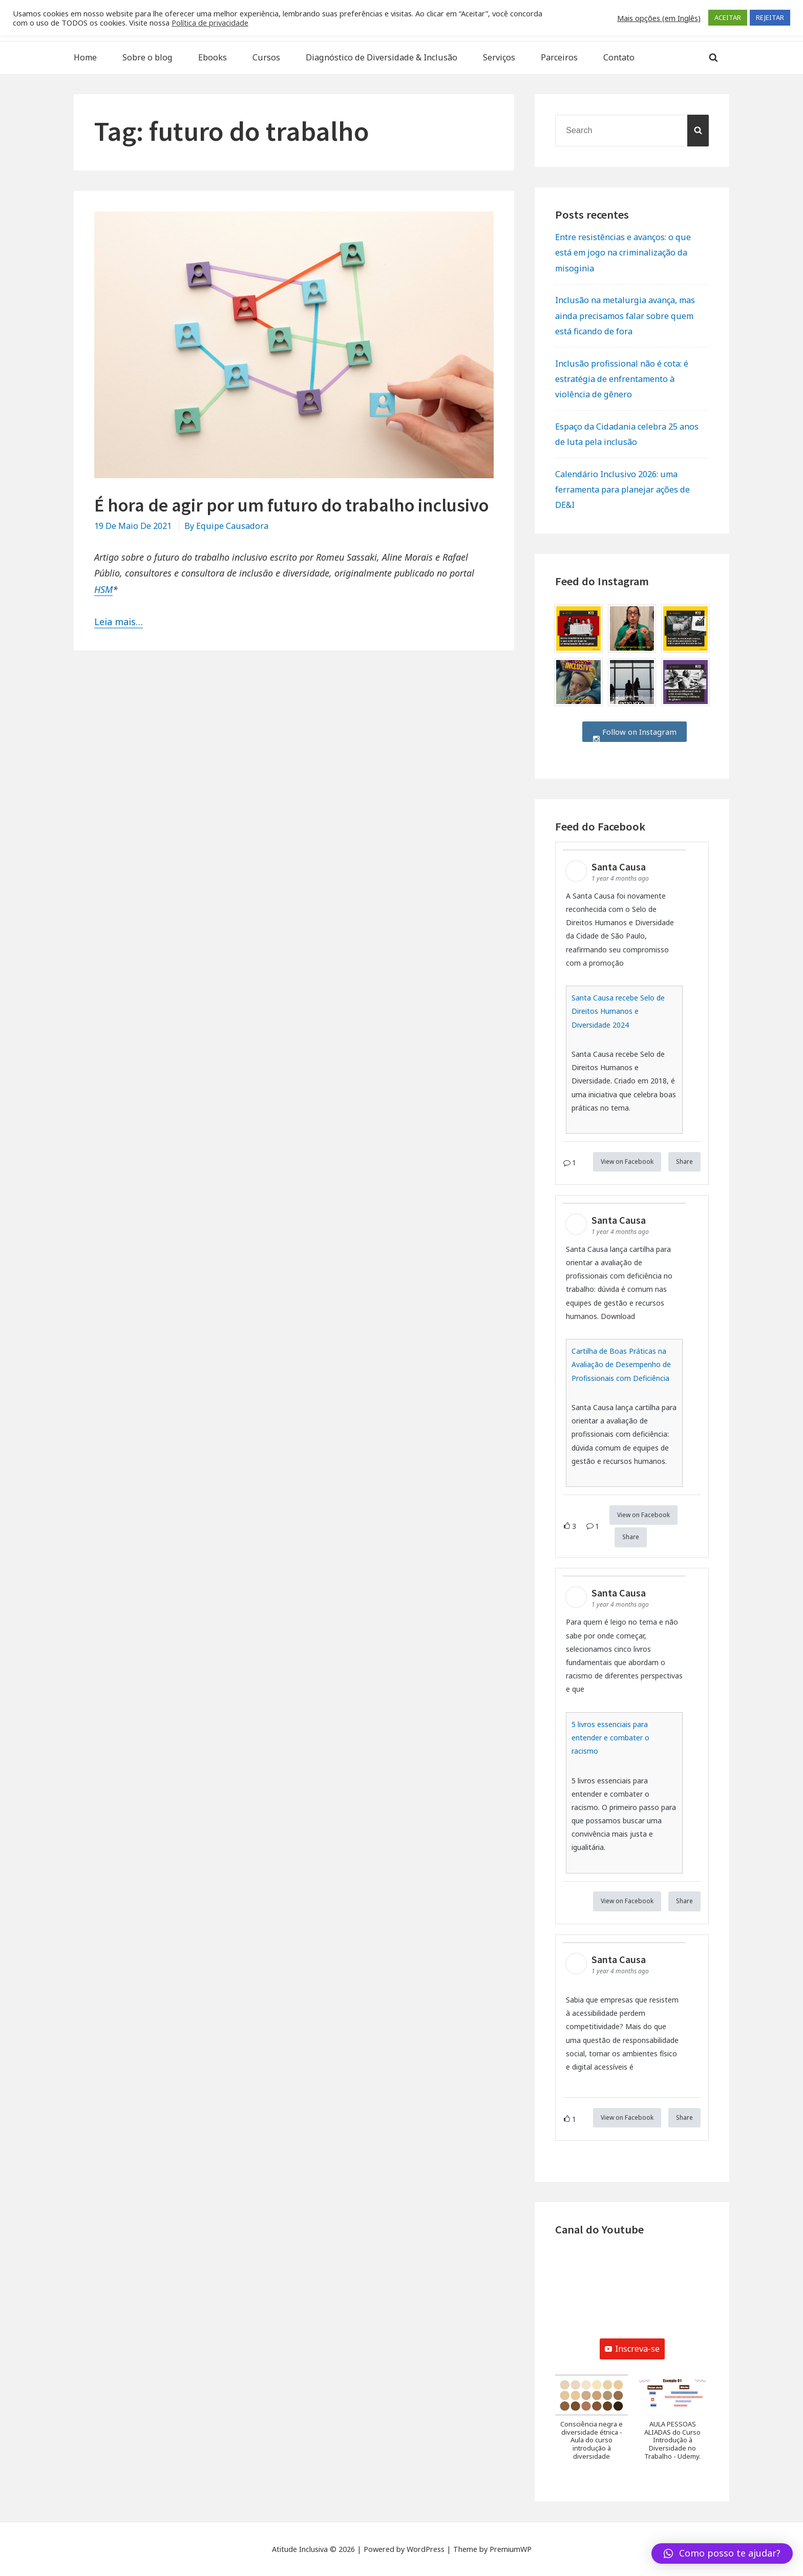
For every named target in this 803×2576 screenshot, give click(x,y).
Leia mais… (118, 621)
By (226, 525)
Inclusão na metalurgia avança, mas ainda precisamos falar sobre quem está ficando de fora (625, 315)
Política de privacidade (210, 22)
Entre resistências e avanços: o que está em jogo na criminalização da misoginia (623, 252)
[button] (591, 2423)
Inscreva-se (632, 2348)
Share (684, 1161)
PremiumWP (511, 2549)
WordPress (426, 2549)
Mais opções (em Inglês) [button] (659, 18)
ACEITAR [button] (727, 17)
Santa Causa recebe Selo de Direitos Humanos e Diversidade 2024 (618, 1011)
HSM (103, 589)
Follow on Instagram (635, 732)
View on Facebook (627, 1161)
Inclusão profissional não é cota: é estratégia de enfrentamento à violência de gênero (621, 379)
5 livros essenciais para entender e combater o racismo (610, 1737)
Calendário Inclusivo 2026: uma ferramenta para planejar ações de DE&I (622, 489)
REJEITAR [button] (770, 17)
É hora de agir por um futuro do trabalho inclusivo (291, 505)
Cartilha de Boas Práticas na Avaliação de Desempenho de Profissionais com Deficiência (621, 1364)
